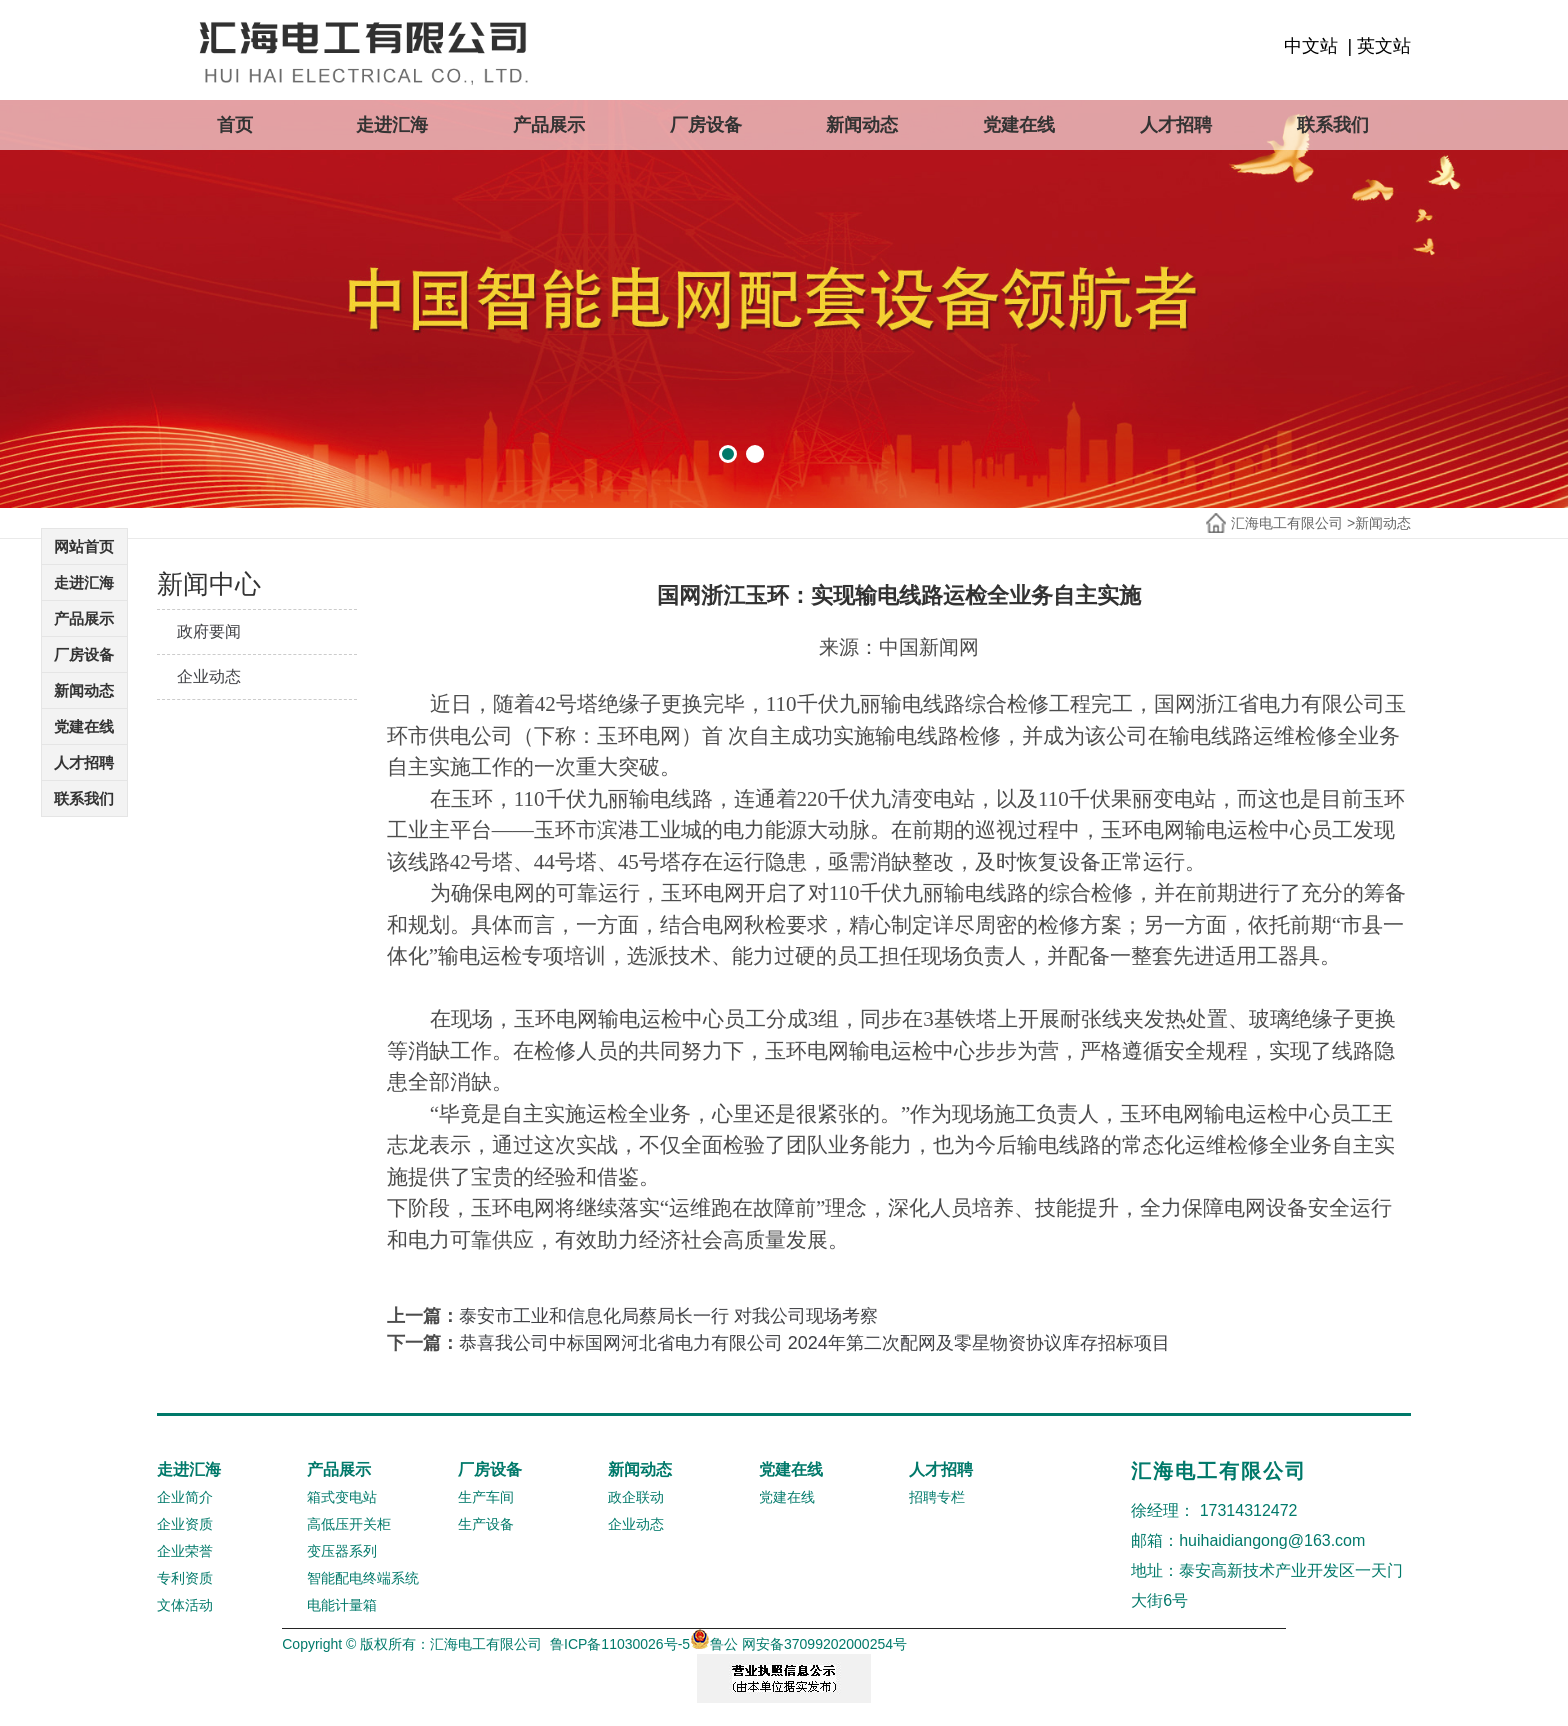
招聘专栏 (937, 1497)
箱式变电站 (342, 1497)
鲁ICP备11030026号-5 (620, 1644)
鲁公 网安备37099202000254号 (798, 1644)
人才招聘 (1176, 125)
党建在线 (1019, 125)
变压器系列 (342, 1551)
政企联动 (636, 1497)
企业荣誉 (185, 1551)
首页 (235, 125)
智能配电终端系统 (363, 1578)
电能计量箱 (342, 1605)
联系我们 (1333, 125)
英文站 (1384, 46)
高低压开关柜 (349, 1524)
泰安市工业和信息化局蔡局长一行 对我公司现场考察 (668, 1316)
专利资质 (185, 1578)
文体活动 (185, 1605)
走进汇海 (392, 125)
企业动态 (209, 676)
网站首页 (84, 546)
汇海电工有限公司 (1287, 523)
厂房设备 (706, 125)
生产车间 (486, 1497)
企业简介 (185, 1497)
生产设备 (486, 1524)
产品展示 (549, 125)
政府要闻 (209, 631)
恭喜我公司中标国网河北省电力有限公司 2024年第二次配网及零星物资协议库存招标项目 (814, 1343)
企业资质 (185, 1524)
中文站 (1311, 46)
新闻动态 (862, 125)
